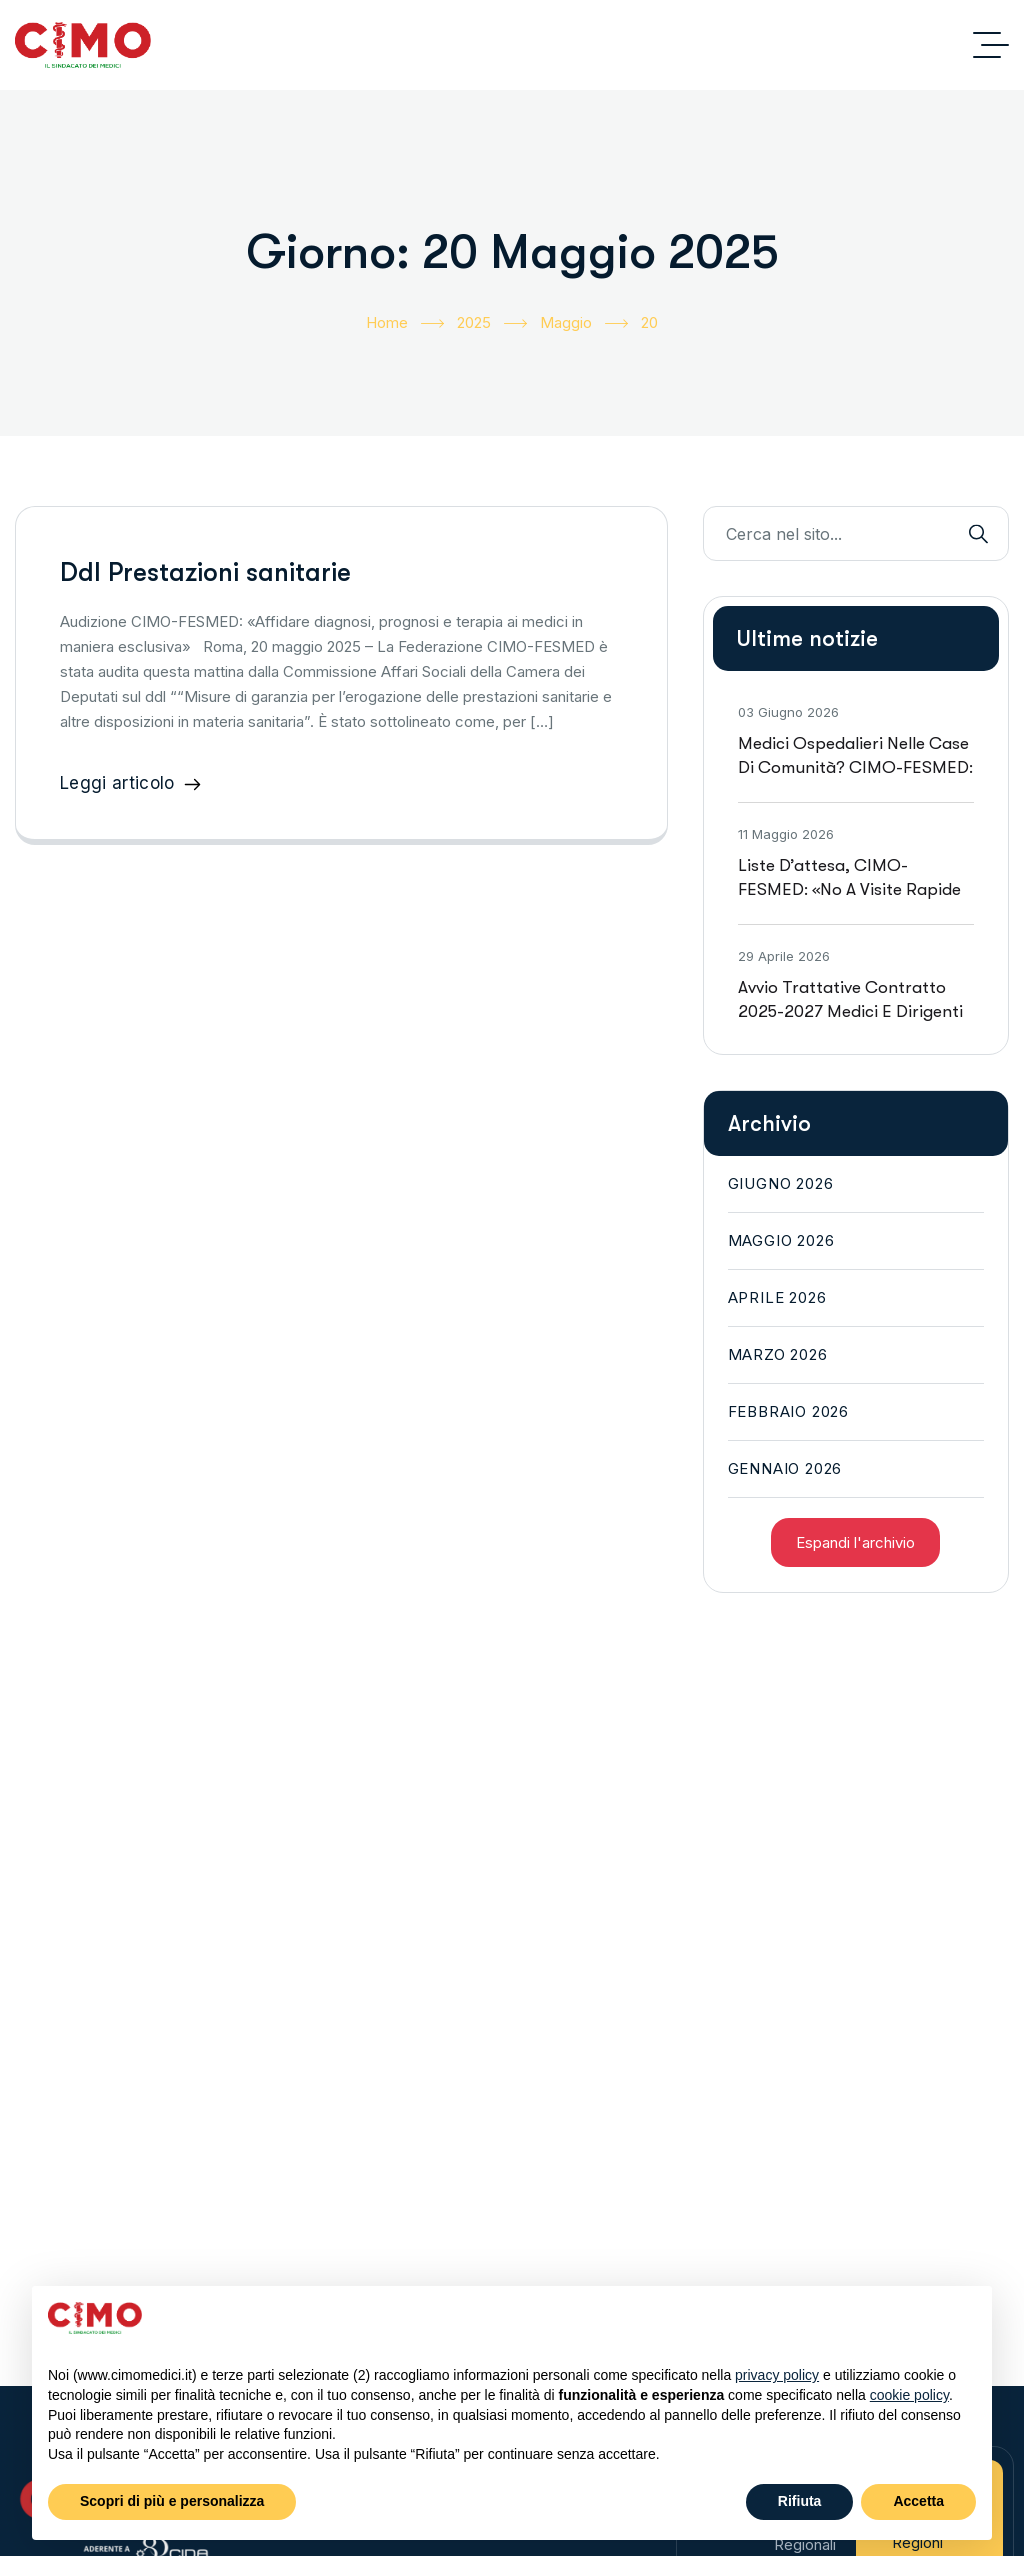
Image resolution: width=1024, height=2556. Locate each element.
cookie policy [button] (909, 2395)
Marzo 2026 (778, 1354)
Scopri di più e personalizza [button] (172, 2501)
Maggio (584, 323)
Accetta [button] (918, 2501)
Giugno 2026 (781, 1183)
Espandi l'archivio (855, 1542)
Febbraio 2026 (788, 1411)
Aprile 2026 (777, 1297)
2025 (492, 323)
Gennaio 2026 (785, 1468)
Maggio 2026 (781, 1240)
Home (405, 323)
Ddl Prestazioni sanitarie (205, 572)
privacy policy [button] (777, 2375)
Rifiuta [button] (800, 2501)
